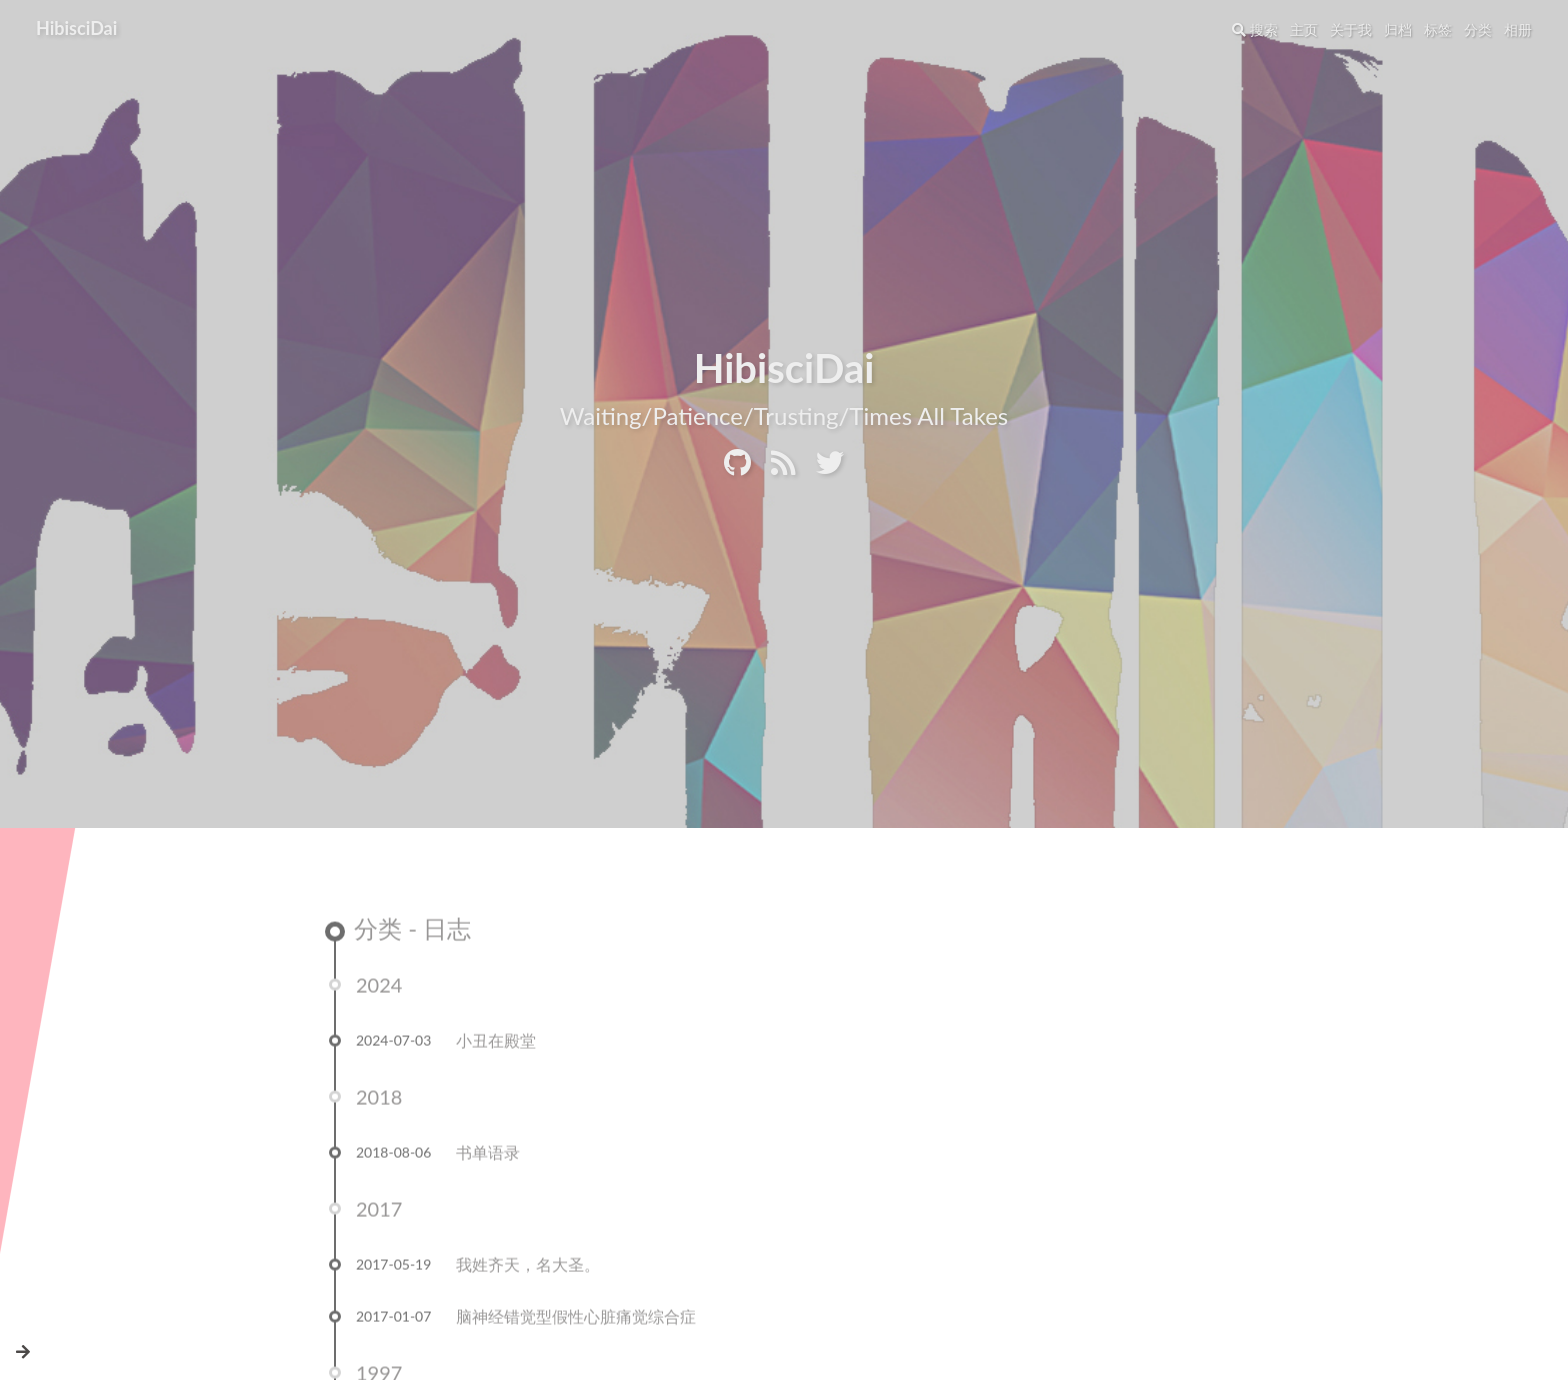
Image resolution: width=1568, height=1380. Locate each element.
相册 (1518, 29)
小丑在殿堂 (496, 1044)
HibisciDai (76, 28)
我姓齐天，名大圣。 (528, 1268)
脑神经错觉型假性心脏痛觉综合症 (576, 1320)
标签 (1438, 29)
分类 (1478, 29)
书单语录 (488, 1156)
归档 (1398, 29)
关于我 (1351, 29)
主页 (1304, 29)
